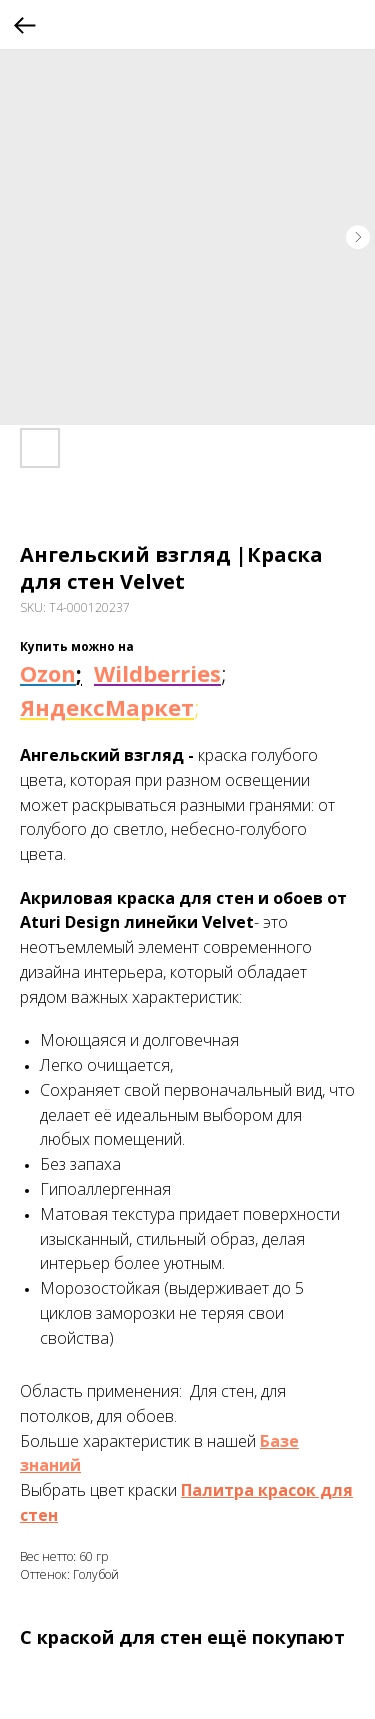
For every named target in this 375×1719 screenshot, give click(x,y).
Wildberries (157, 673)
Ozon (48, 673)
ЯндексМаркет (107, 707)
